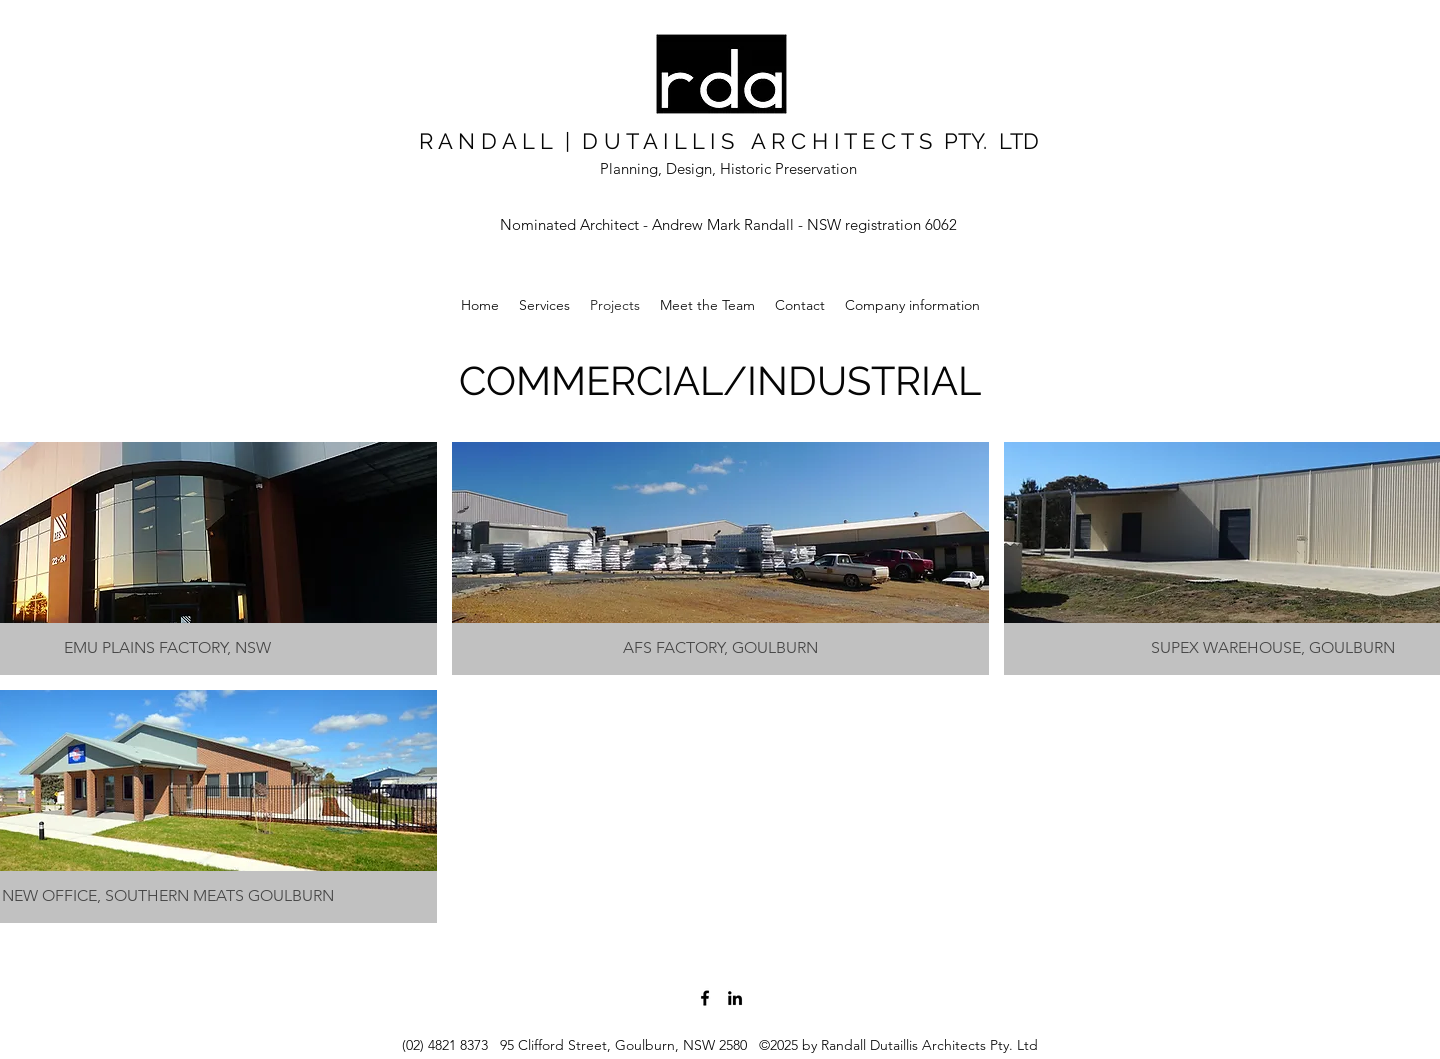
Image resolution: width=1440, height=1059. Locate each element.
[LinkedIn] (735, 998)
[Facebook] (705, 998)
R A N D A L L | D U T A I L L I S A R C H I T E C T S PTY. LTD (729, 141)
